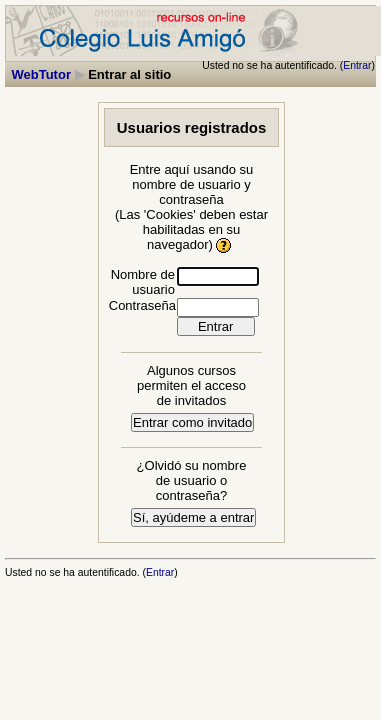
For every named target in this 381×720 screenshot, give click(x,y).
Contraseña (142, 305)
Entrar (357, 65)
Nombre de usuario (143, 282)
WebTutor (41, 74)
